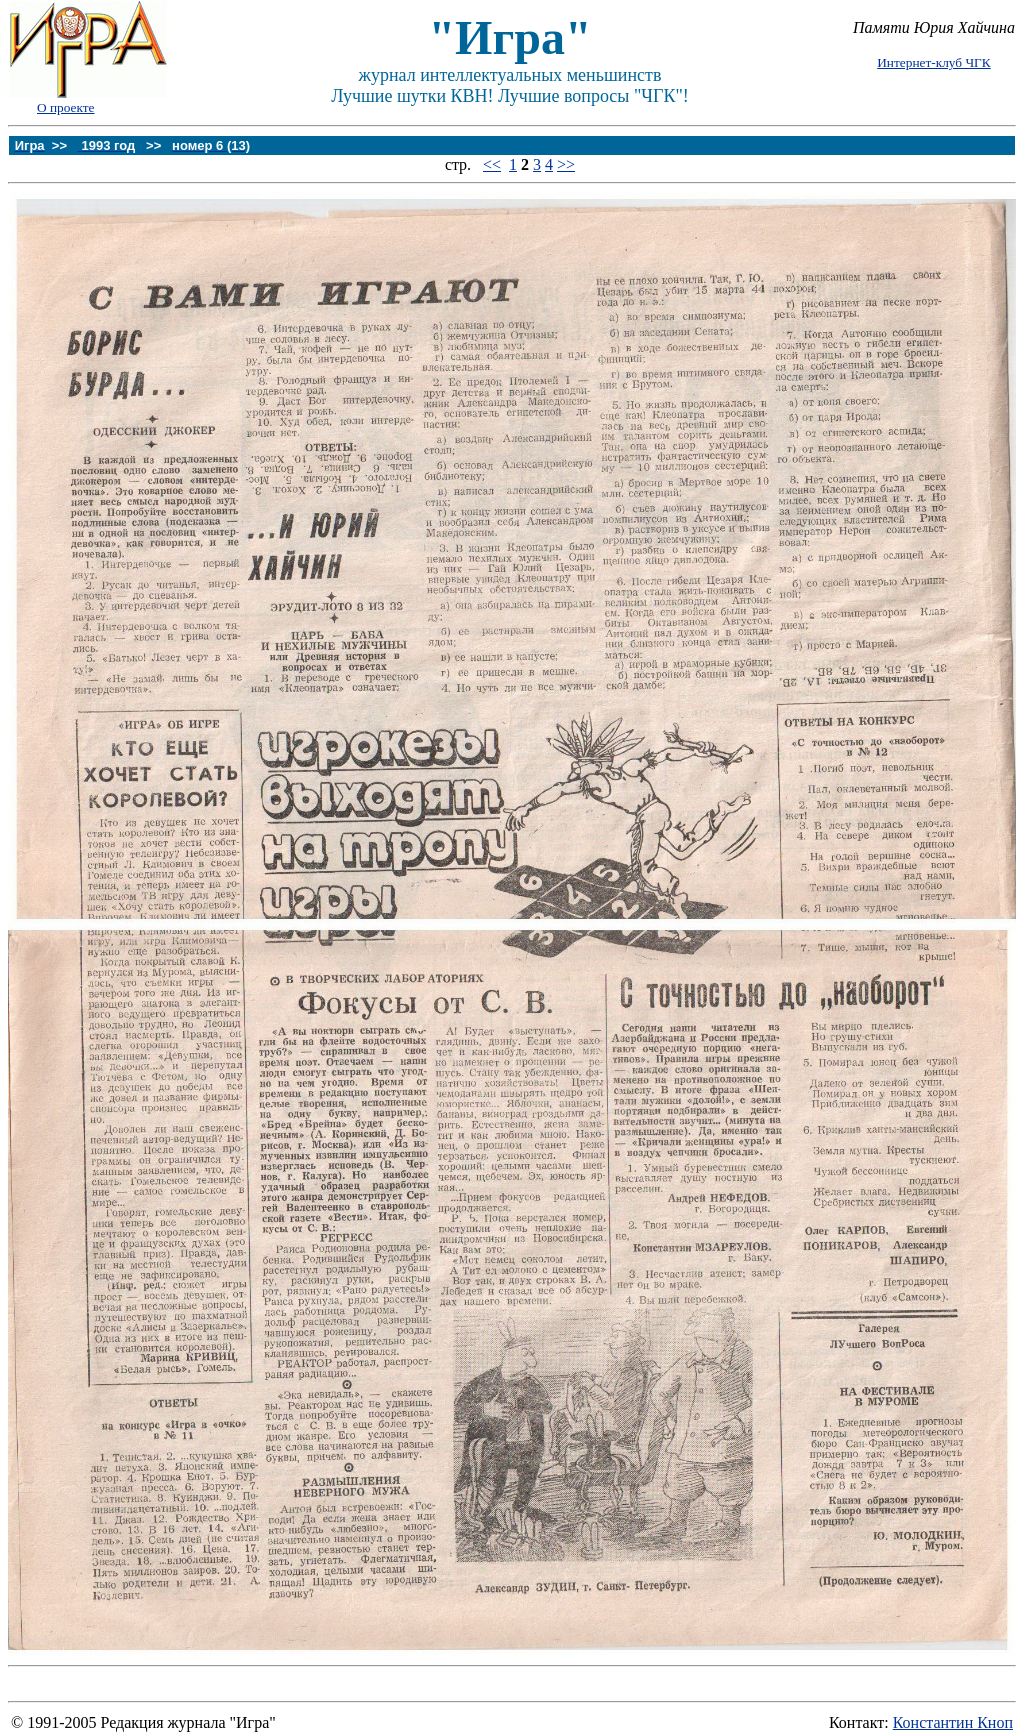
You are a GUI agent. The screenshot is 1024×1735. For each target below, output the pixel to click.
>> (566, 164)
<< (492, 164)
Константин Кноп (953, 1722)
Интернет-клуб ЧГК (933, 62)
